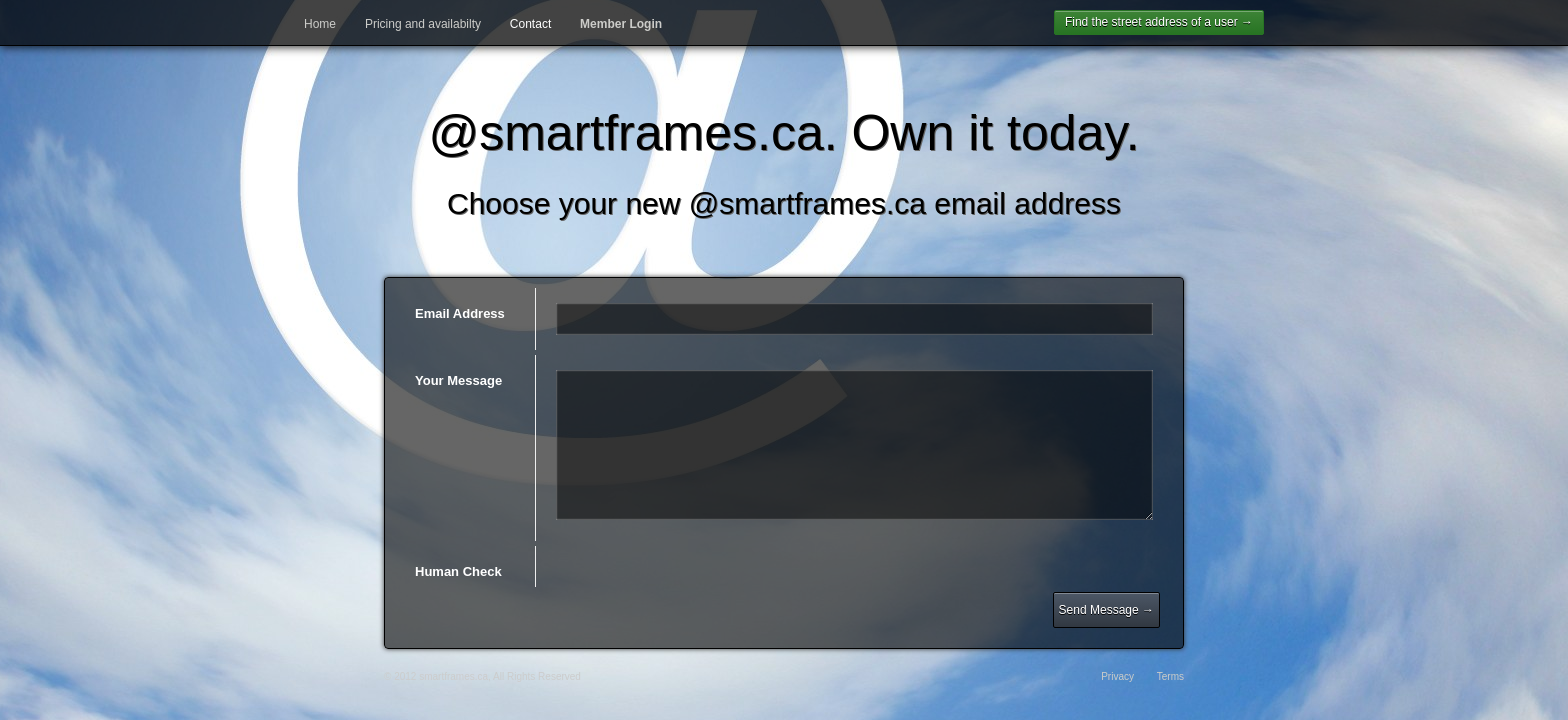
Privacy (1117, 676)
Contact (530, 24)
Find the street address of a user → (1159, 22)
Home (320, 24)
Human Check (458, 571)
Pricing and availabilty (423, 24)
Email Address (460, 313)
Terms (1170, 676)
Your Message (458, 380)
